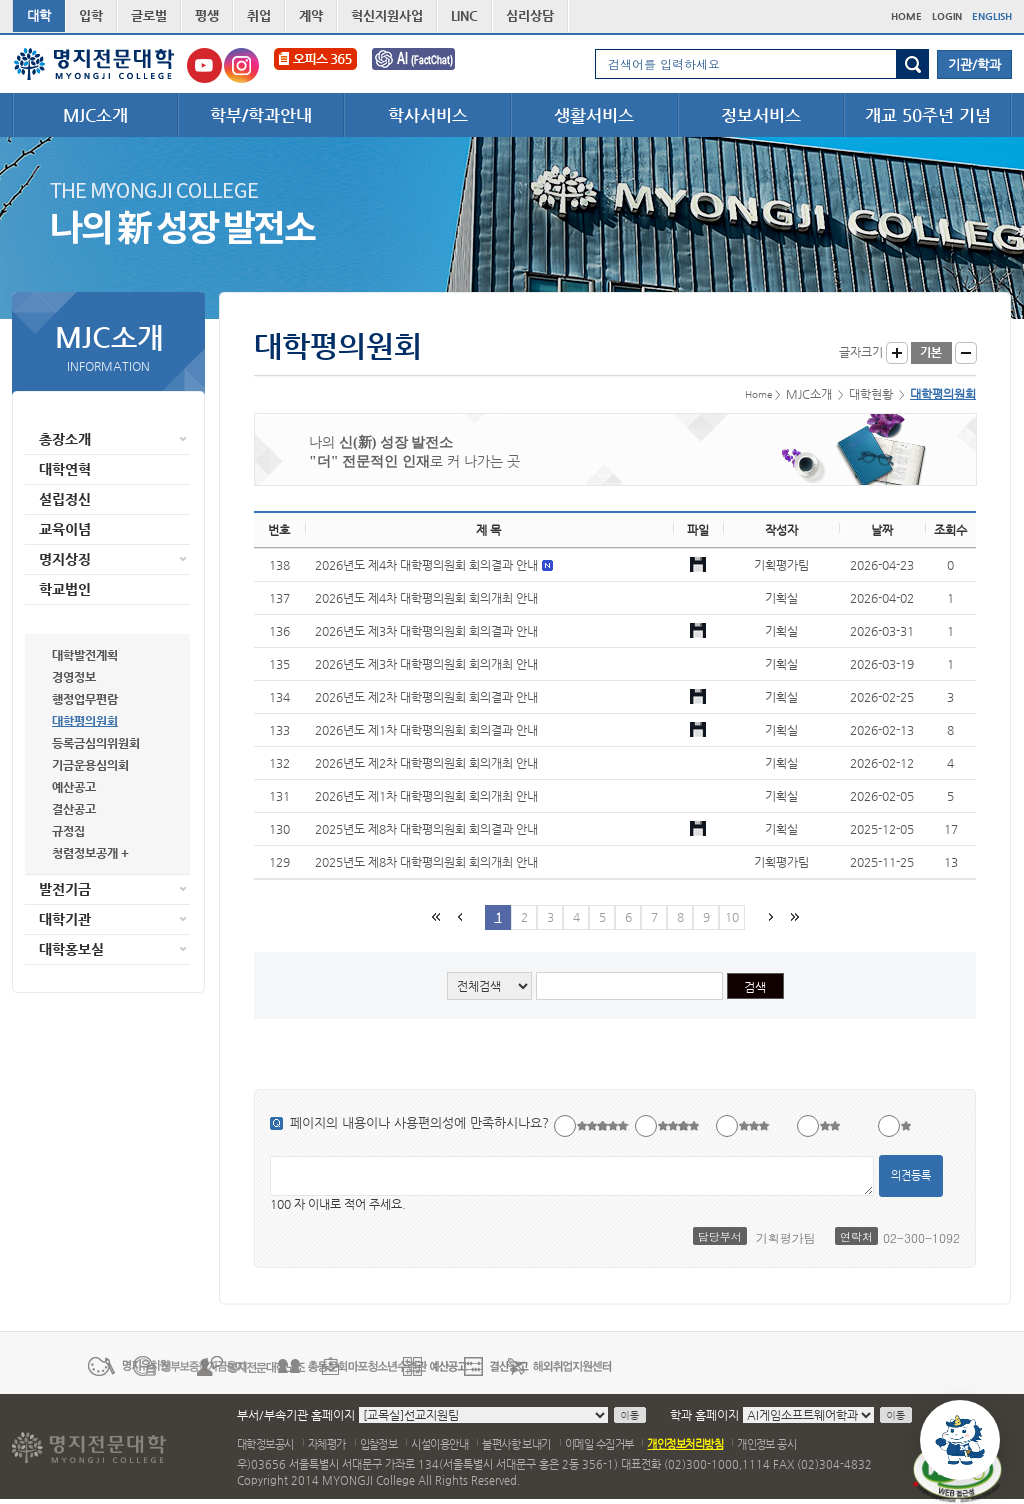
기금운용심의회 (90, 765)
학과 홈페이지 (704, 1415)
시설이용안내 (439, 1444)
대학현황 (65, 619)
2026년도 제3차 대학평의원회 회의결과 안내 (426, 631)
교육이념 (65, 529)
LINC (464, 15)
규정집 (68, 831)
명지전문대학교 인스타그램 (241, 65)
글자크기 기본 (931, 353)
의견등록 (911, 1175)
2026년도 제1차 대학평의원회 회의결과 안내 (426, 730)
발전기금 (65, 889)
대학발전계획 (85, 655)
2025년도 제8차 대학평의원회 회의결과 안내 (426, 829)
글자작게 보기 (966, 353)
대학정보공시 (265, 1444)
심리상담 (530, 15)
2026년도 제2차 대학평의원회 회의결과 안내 (426, 697)
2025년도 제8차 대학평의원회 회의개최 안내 (426, 862)
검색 (912, 64)
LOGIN (947, 16)
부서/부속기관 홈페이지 (296, 1415)
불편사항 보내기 (516, 1444)
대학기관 (65, 919)
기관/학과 (974, 64)
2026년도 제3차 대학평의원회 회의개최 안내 (426, 664)
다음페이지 (769, 916)
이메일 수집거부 (599, 1444)
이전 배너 (24, 1365)
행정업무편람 (85, 699)
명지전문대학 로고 (94, 64)
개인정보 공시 (766, 1444)
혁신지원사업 (387, 15)
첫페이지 (435, 916)
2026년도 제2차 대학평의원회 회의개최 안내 (426, 763)
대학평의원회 (85, 721)
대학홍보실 (71, 949)
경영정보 (74, 677)
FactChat (427, 65)
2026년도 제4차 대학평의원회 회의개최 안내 (426, 598)
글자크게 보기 (897, 353)
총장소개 (65, 439)
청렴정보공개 (85, 853)
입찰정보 (379, 1444)
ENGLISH (992, 16)
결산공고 (74, 809)
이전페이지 (459, 916)
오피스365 (315, 65)
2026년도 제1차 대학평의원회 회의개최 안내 (426, 796)
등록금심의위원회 (96, 743)
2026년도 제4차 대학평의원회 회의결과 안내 (428, 565)
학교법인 (65, 589)
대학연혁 (65, 469)
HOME (906, 16)
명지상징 (65, 559)
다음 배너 (1000, 1365)
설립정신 (65, 499)
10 (732, 917)
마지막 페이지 (793, 916)
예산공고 (74, 787)
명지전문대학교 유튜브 (204, 65)
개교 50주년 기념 (928, 115)
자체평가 (327, 1444)
